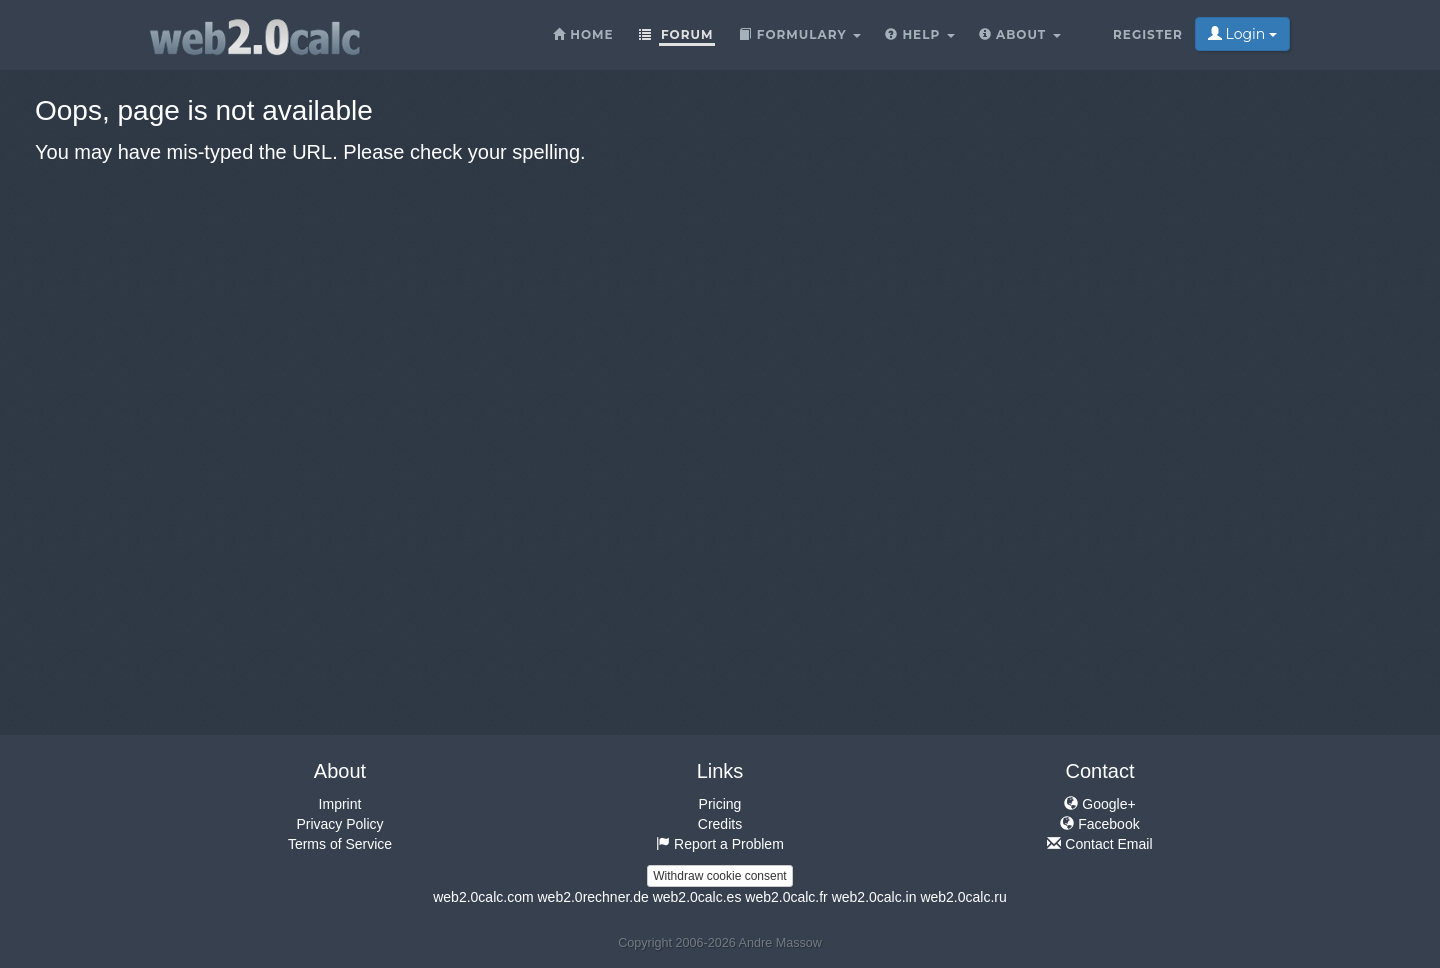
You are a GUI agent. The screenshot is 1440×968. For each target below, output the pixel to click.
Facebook (1099, 824)
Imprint (340, 804)
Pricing (720, 804)
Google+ (1099, 804)
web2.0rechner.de (592, 897)
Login (1242, 34)
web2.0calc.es (697, 897)
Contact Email (1099, 844)
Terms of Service (340, 844)
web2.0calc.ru (963, 897)
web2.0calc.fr (786, 897)
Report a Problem (720, 844)
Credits (720, 824)
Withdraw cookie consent (719, 876)
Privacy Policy (339, 824)
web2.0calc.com (483, 897)
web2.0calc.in (874, 897)
